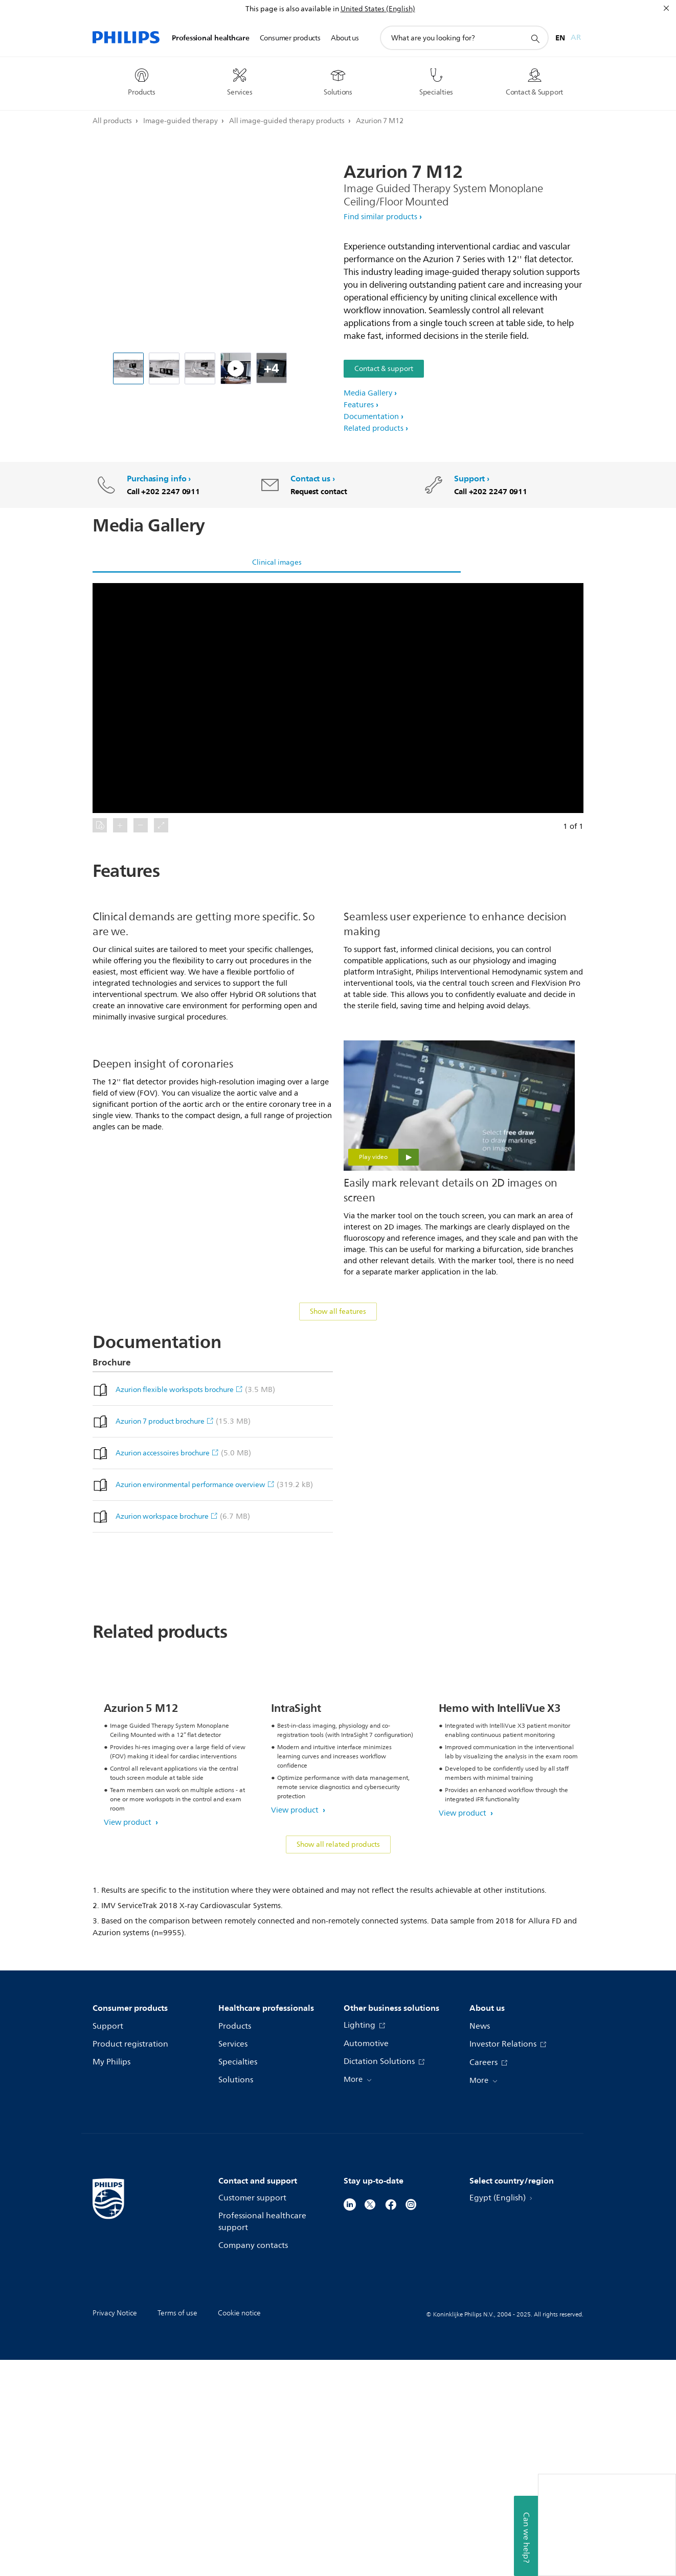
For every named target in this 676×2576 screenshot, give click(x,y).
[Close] (666, 8)
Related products (373, 428)
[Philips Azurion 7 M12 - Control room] (164, 368)
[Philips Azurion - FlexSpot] (235, 368)
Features (359, 405)
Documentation (371, 416)
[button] (338, 698)
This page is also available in (292, 9)
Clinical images (277, 562)
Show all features (338, 1430)
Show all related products (338, 2061)
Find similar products (380, 217)
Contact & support (383, 369)
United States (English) (378, 9)
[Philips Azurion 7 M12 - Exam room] (200, 368)
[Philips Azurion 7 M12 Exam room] (128, 368)
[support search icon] (535, 38)
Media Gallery (368, 393)
